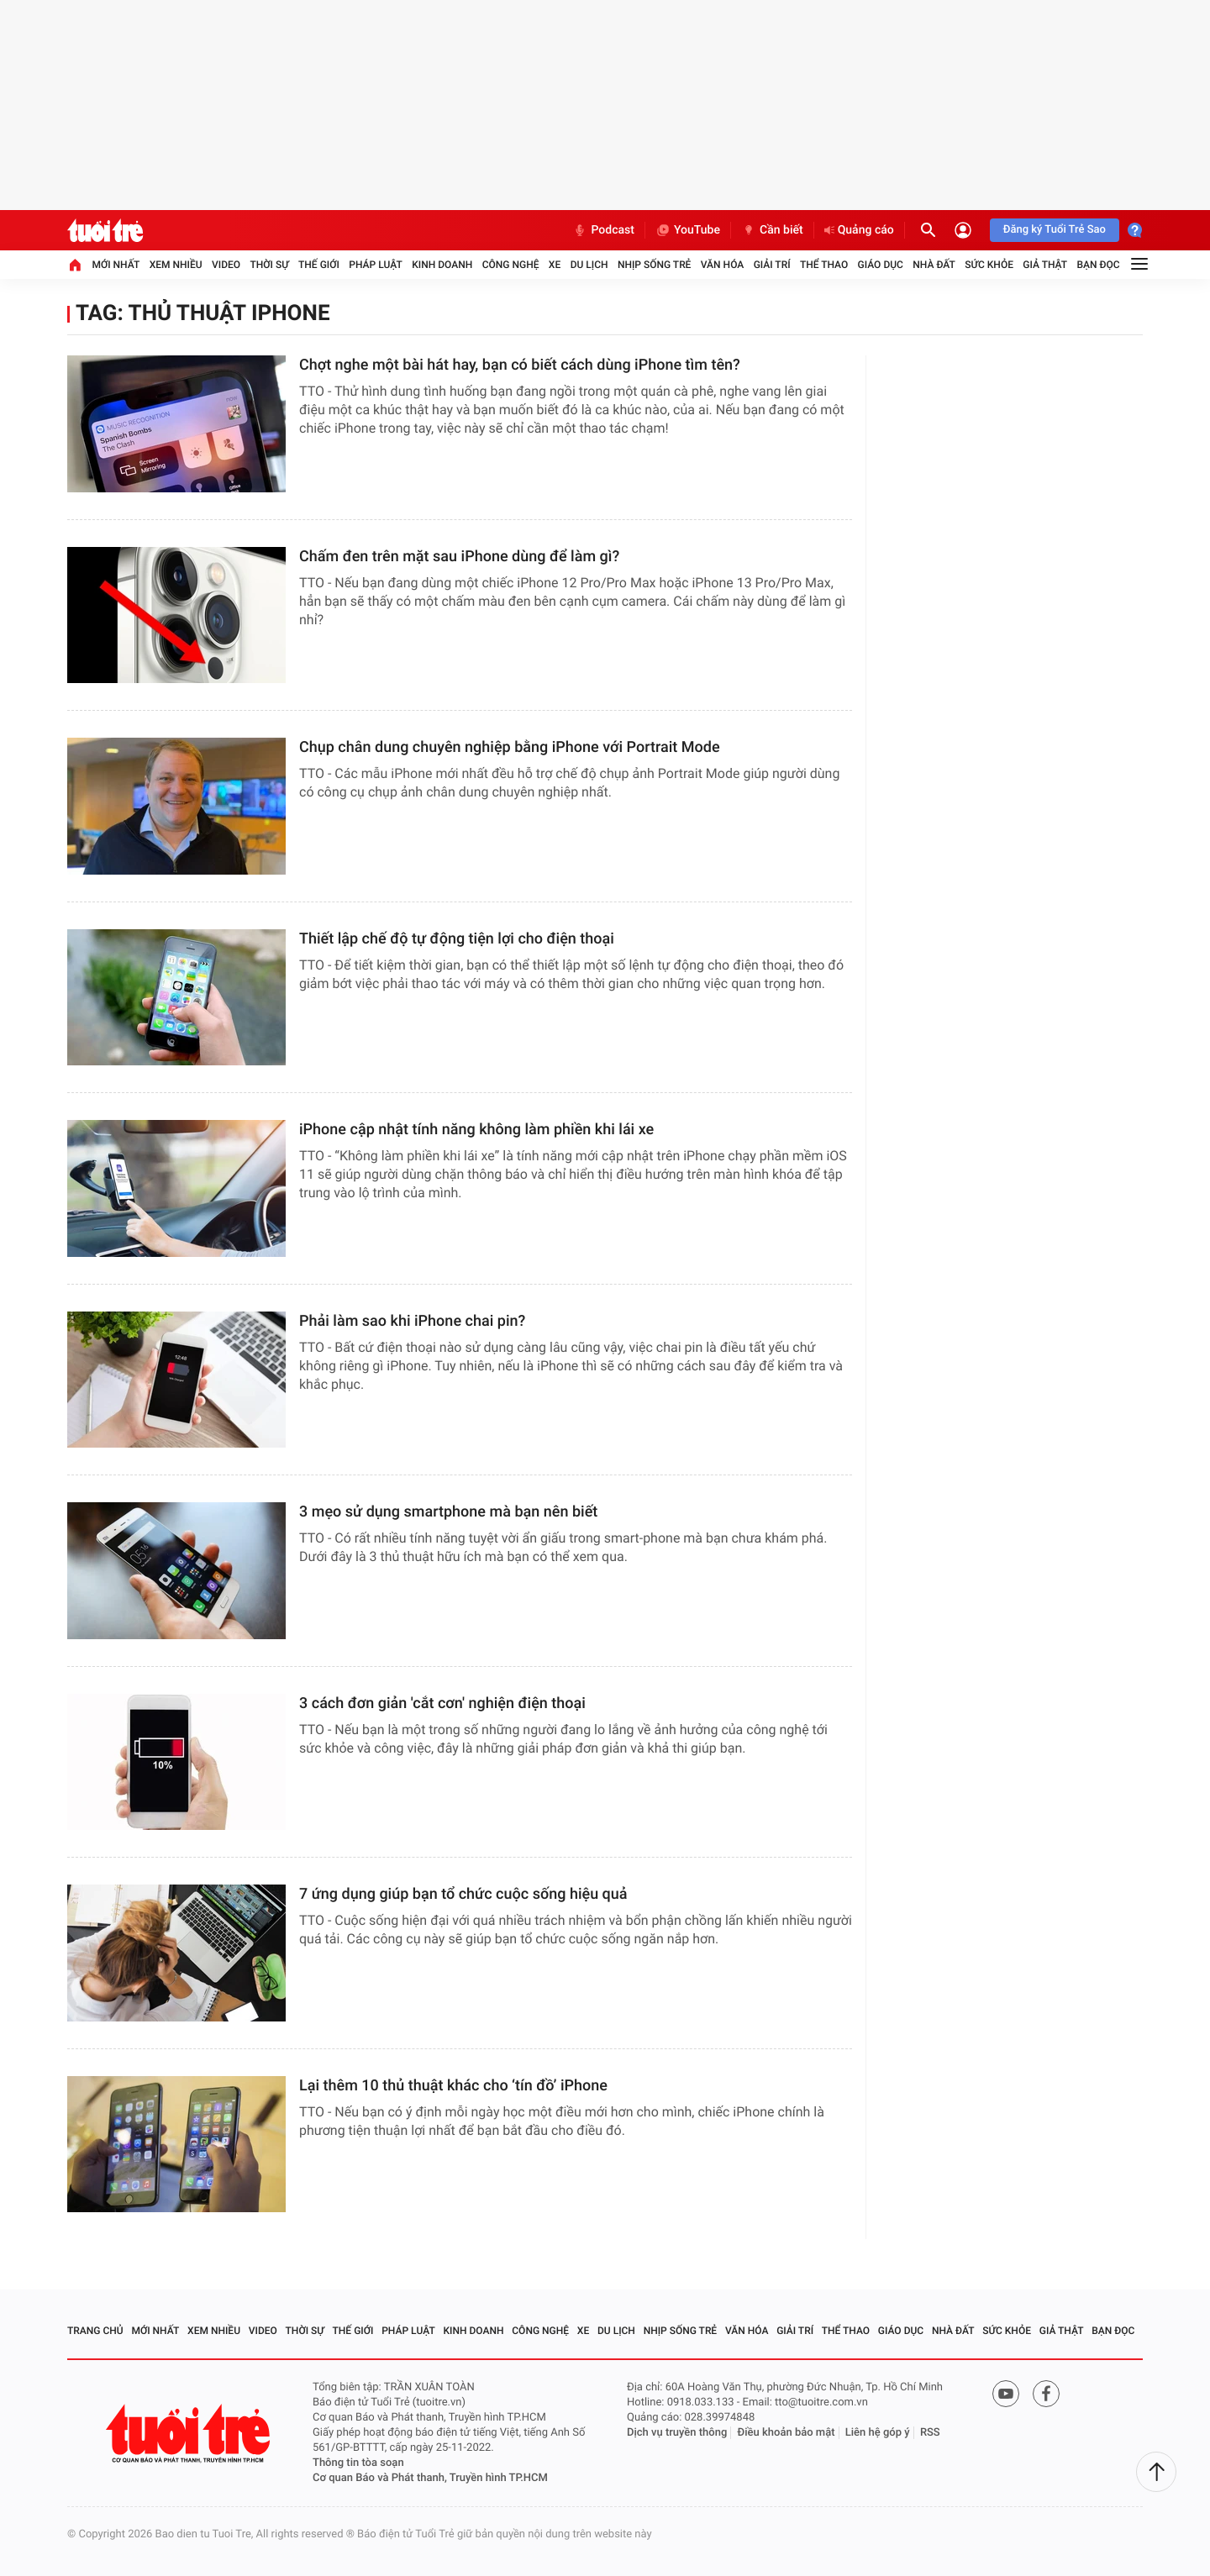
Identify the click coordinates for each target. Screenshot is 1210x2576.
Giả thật (1045, 265)
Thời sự (269, 265)
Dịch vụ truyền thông (677, 2432)
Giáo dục (880, 265)
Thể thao (824, 265)
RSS (930, 2432)
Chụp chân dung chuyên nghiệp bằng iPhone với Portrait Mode (509, 747)
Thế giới (318, 265)
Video (226, 265)
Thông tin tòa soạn (358, 2463)
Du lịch (589, 265)
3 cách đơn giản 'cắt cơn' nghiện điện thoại (442, 1703)
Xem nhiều (176, 265)
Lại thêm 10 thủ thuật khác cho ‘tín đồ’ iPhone (453, 2086)
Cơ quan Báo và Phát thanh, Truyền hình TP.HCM (430, 2478)
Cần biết (772, 230)
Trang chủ (95, 2331)
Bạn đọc (1098, 265)
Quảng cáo (859, 230)
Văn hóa (722, 265)
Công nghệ (510, 265)
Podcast (603, 230)
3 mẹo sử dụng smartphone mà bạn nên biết (448, 1512)
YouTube (687, 230)
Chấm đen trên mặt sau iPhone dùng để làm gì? (459, 556)
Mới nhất (115, 265)
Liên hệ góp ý (877, 2432)
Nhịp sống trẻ (655, 265)
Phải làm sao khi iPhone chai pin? (412, 1321)
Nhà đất (934, 265)
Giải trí (772, 265)
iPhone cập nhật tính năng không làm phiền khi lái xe (476, 1129)
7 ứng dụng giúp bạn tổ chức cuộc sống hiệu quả (463, 1894)
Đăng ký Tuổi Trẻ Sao (1054, 229)
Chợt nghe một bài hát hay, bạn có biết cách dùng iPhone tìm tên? (519, 365)
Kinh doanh (442, 265)
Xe (554, 265)
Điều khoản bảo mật (786, 2432)
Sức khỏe (989, 265)
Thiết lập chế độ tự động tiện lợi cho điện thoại (456, 939)
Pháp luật (375, 265)
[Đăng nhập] (963, 230)
